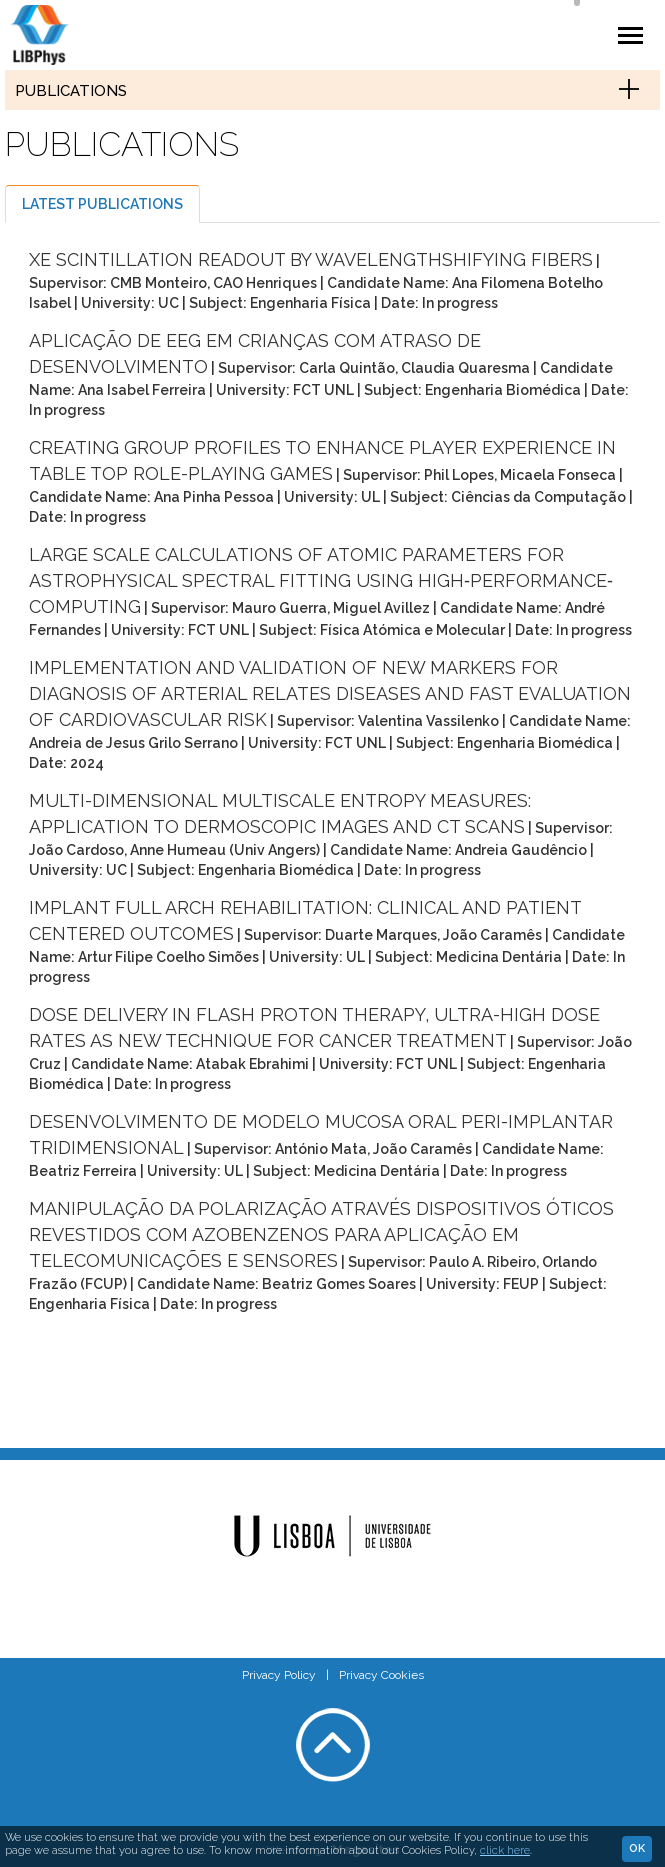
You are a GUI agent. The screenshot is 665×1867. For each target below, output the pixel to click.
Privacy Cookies (381, 1675)
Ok (637, 1848)
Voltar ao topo (333, 1745)
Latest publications (102, 204)
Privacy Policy (279, 1675)
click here (505, 1850)
